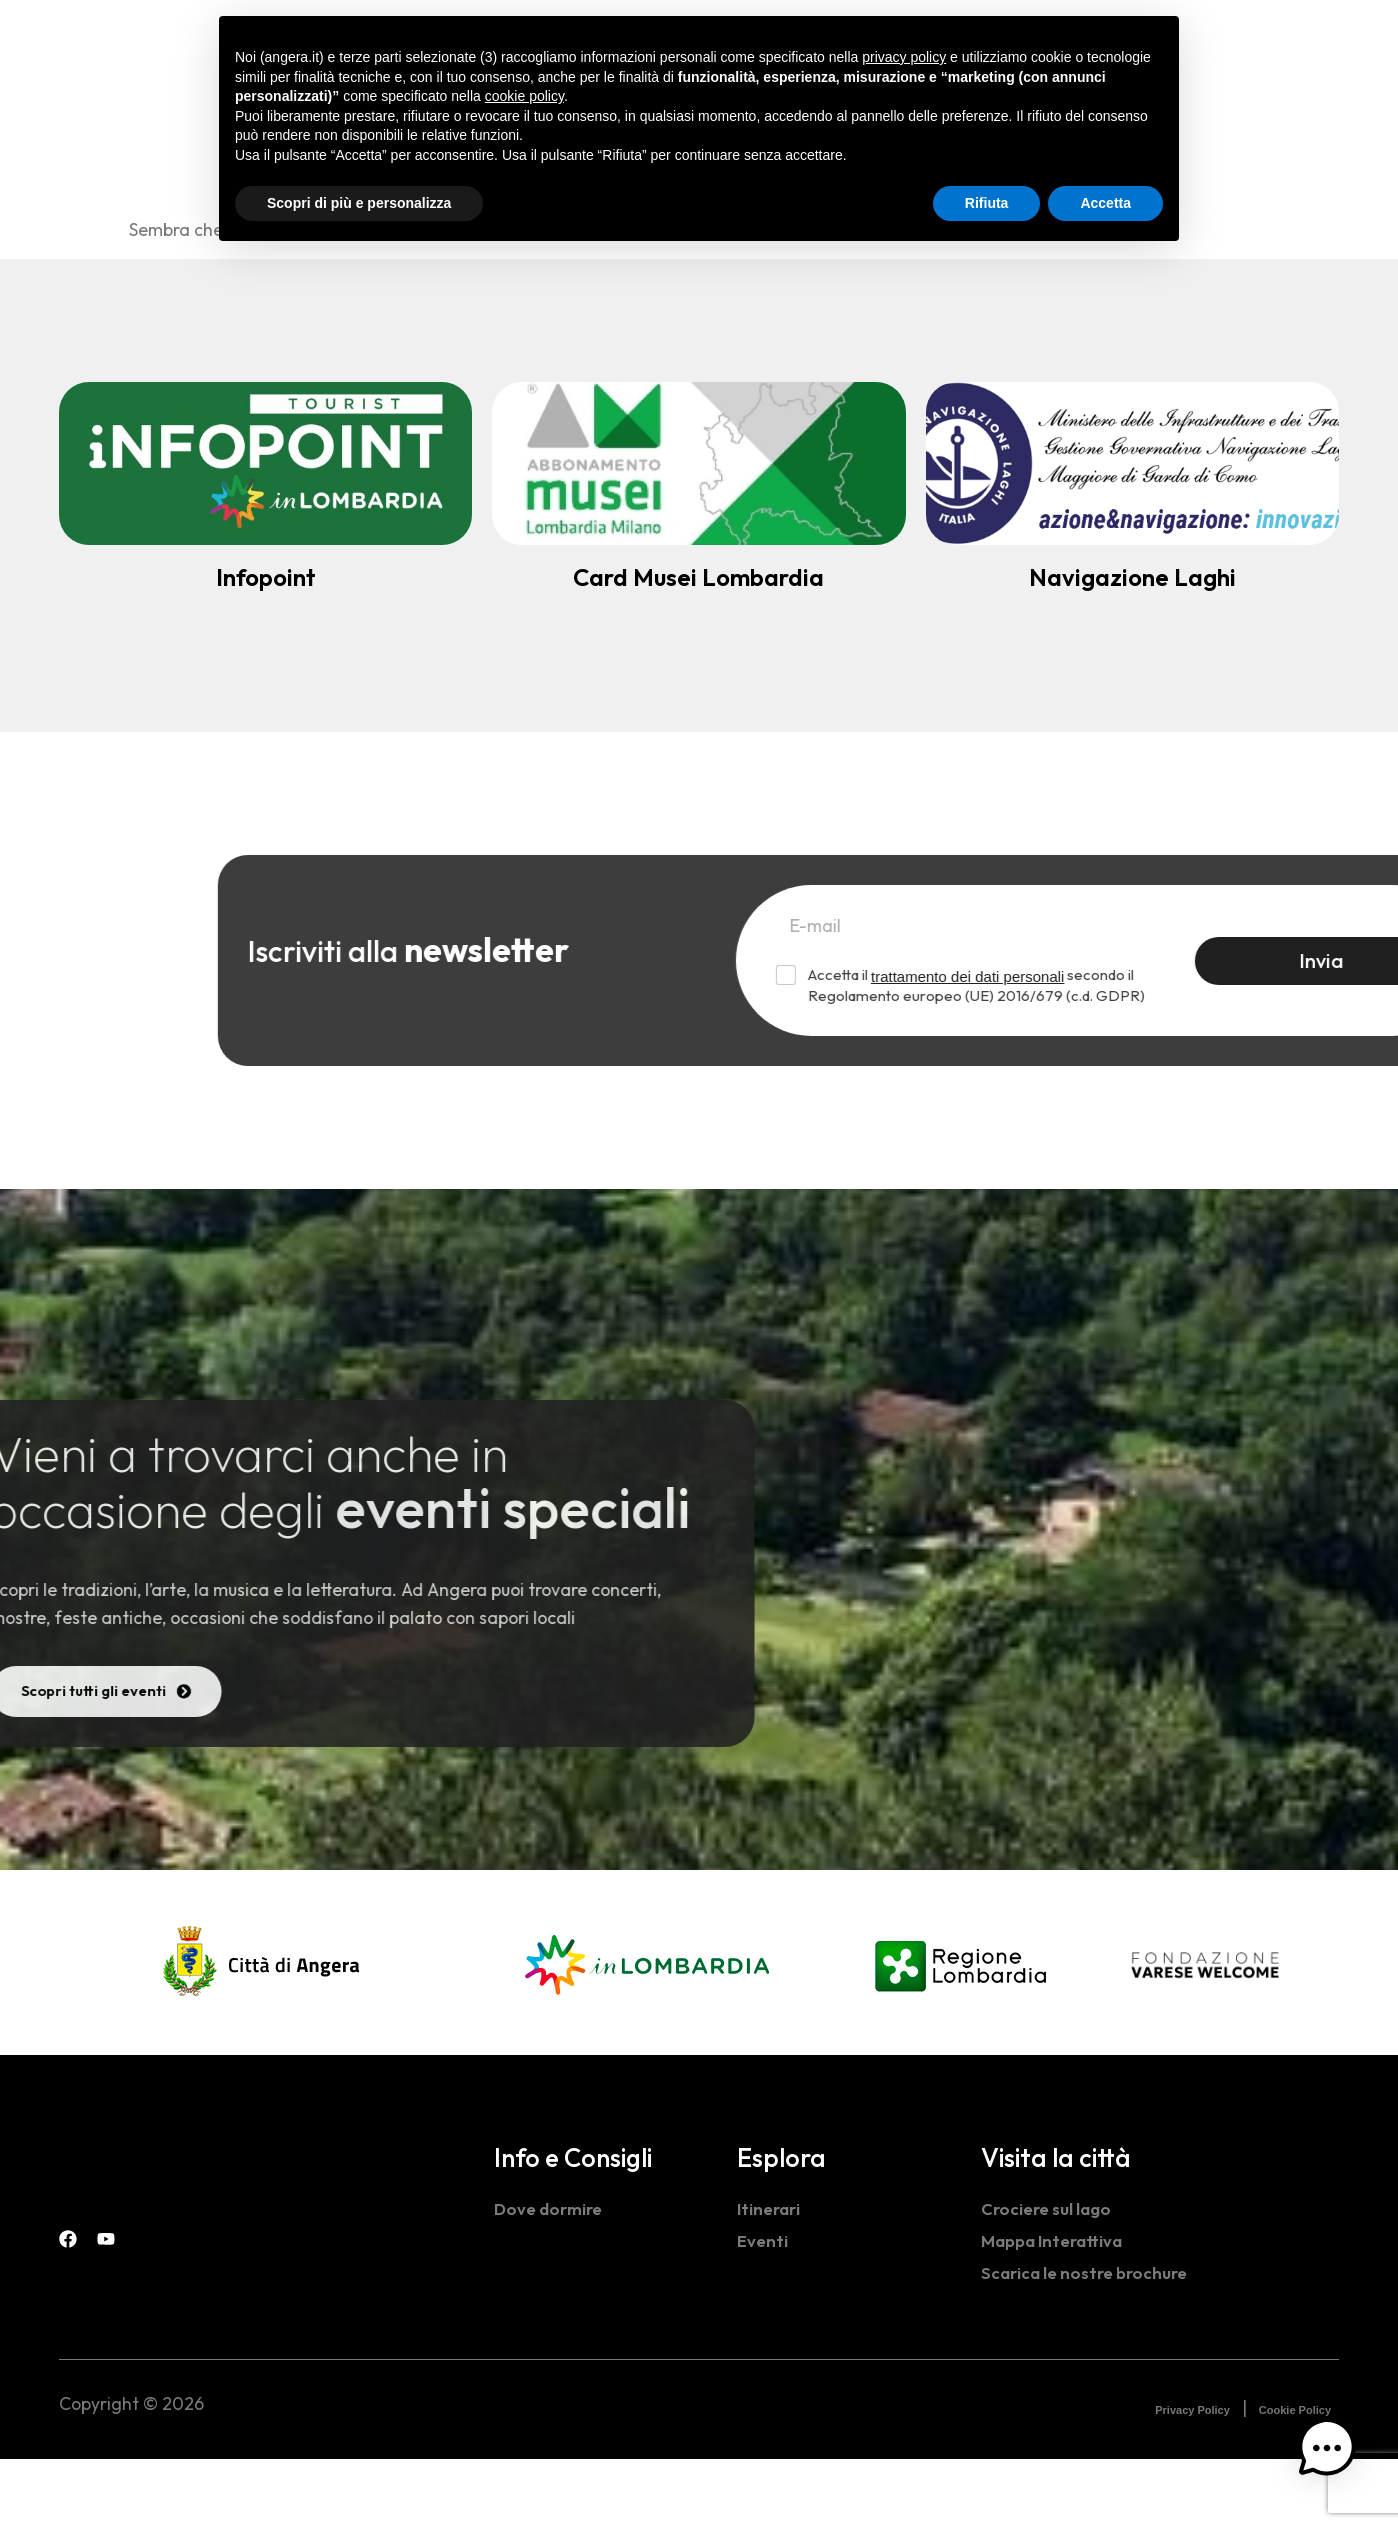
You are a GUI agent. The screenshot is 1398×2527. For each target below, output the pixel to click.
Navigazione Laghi (1132, 577)
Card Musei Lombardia (698, 577)
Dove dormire (551, 2276)
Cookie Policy (1295, 2478)
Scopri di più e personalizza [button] (359, 203)
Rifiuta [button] (987, 203)
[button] (1336, 2461)
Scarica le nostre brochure (1088, 2340)
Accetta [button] (1105, 203)
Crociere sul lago (1049, 2276)
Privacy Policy (1192, 2478)
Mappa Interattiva (1054, 2308)
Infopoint (266, 577)
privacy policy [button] (904, 57)
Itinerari (770, 2276)
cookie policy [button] (524, 96)
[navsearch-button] (1249, 41)
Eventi (763, 2308)
